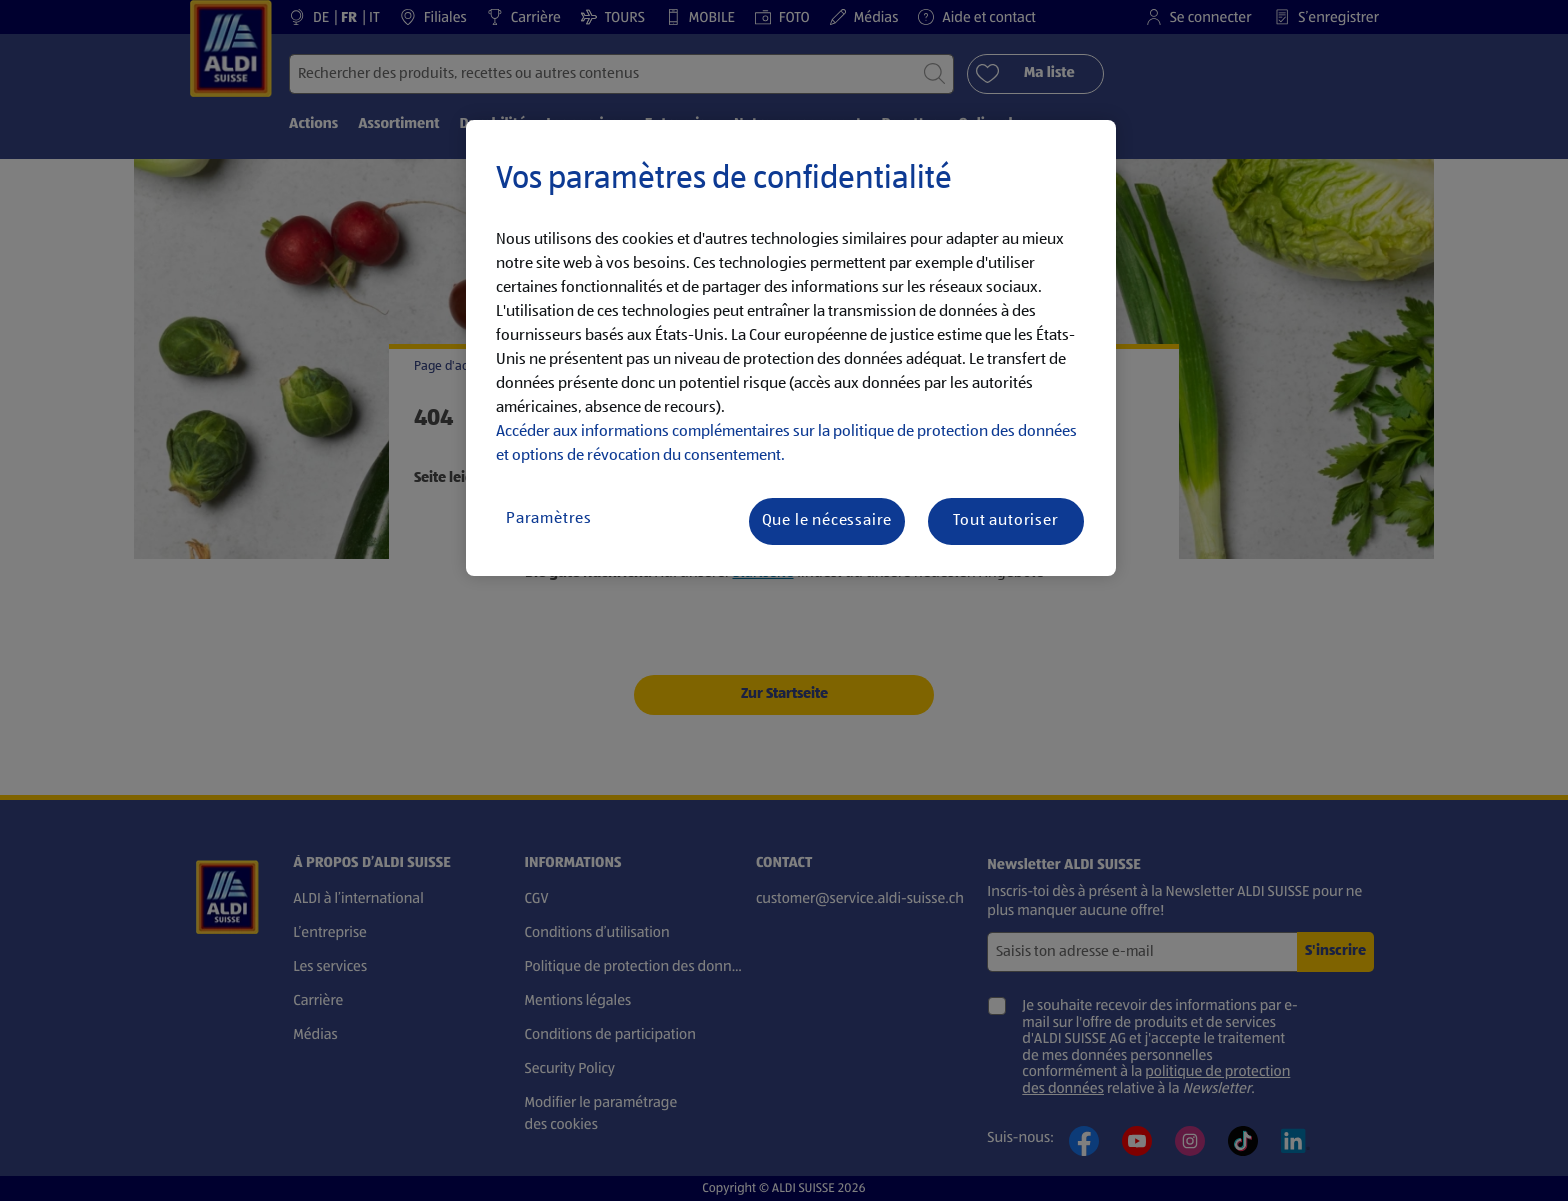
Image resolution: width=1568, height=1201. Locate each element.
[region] (791, 348)
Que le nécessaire (827, 521)
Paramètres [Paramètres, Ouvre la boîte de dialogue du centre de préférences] (549, 519)
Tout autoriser (1005, 521)
